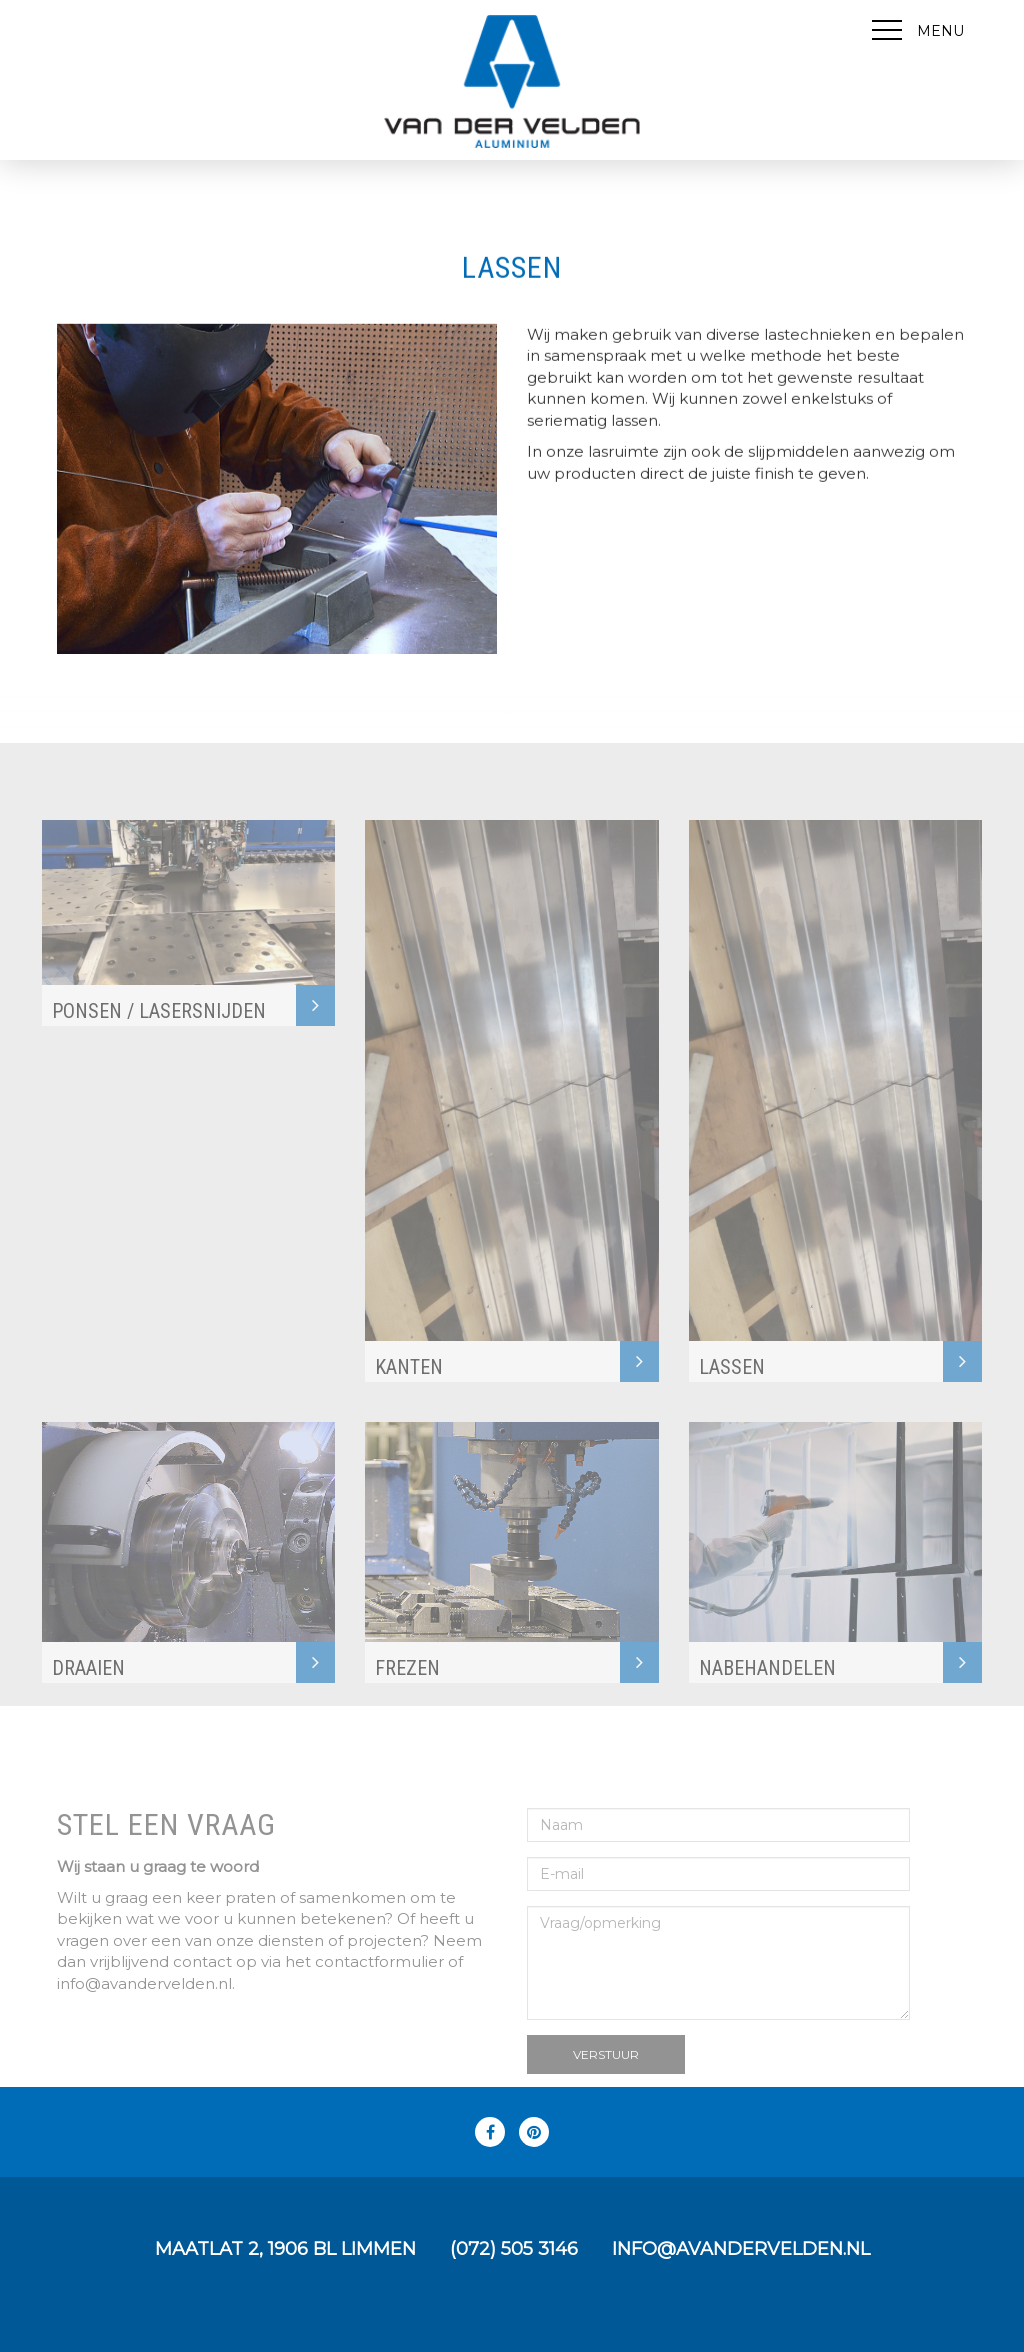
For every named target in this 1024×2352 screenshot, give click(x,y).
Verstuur (606, 2073)
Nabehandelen (767, 1688)
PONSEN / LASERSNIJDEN (159, 1031)
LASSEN (732, 1387)
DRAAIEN (88, 1688)
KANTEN (409, 1387)
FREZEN (407, 1688)
